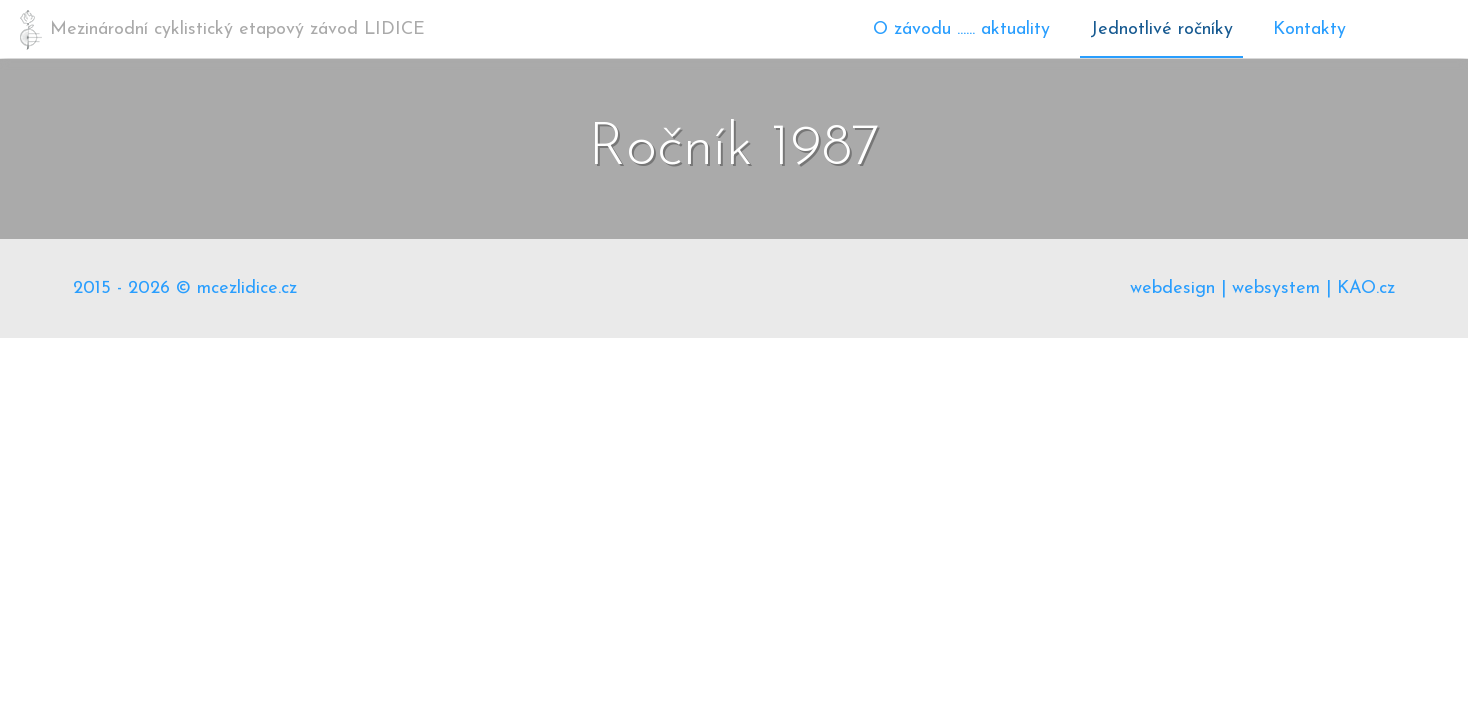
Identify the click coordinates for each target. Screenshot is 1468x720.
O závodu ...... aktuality (961, 29)
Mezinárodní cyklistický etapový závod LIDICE (237, 29)
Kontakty (1309, 29)
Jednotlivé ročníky (1161, 29)
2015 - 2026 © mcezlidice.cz (185, 288)
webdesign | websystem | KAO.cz (1262, 288)
